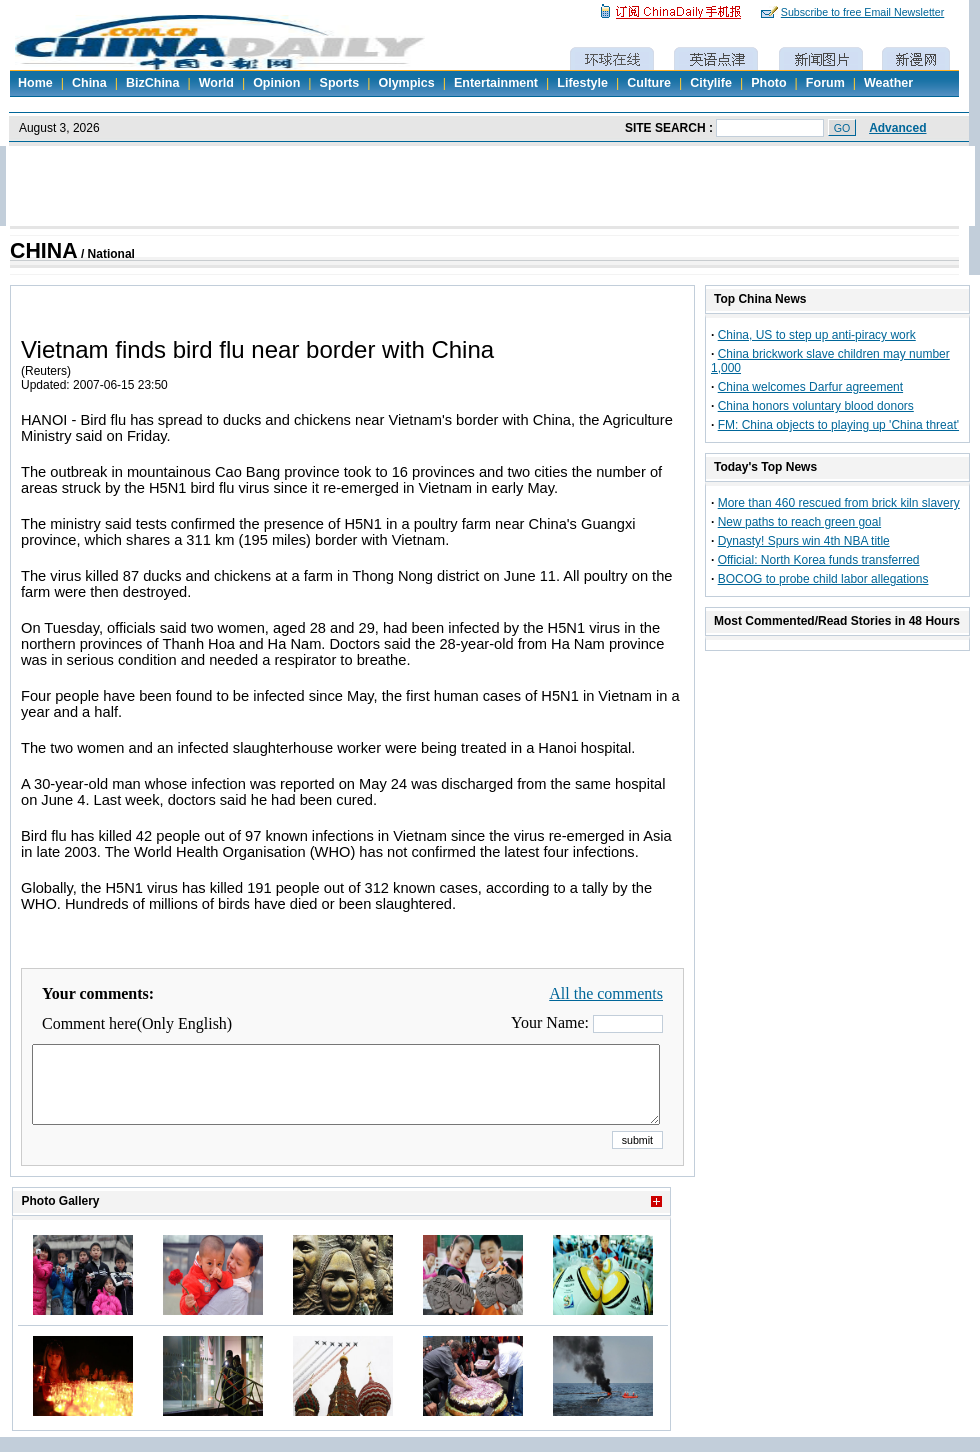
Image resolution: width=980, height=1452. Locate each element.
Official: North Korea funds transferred (819, 560)
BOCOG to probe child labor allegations (823, 579)
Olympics (406, 83)
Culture (649, 83)
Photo (768, 83)
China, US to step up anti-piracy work (817, 335)
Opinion (276, 83)
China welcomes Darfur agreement (810, 387)
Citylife (711, 83)
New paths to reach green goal (799, 522)
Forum (825, 83)
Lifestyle (582, 83)
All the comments (606, 993)
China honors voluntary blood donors (816, 406)
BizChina (152, 83)
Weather (888, 83)
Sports (340, 83)
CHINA (44, 251)
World (216, 83)
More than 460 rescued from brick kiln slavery (839, 503)
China (89, 83)
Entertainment (496, 83)
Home (35, 83)
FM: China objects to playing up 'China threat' (838, 425)
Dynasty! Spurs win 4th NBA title (804, 541)
